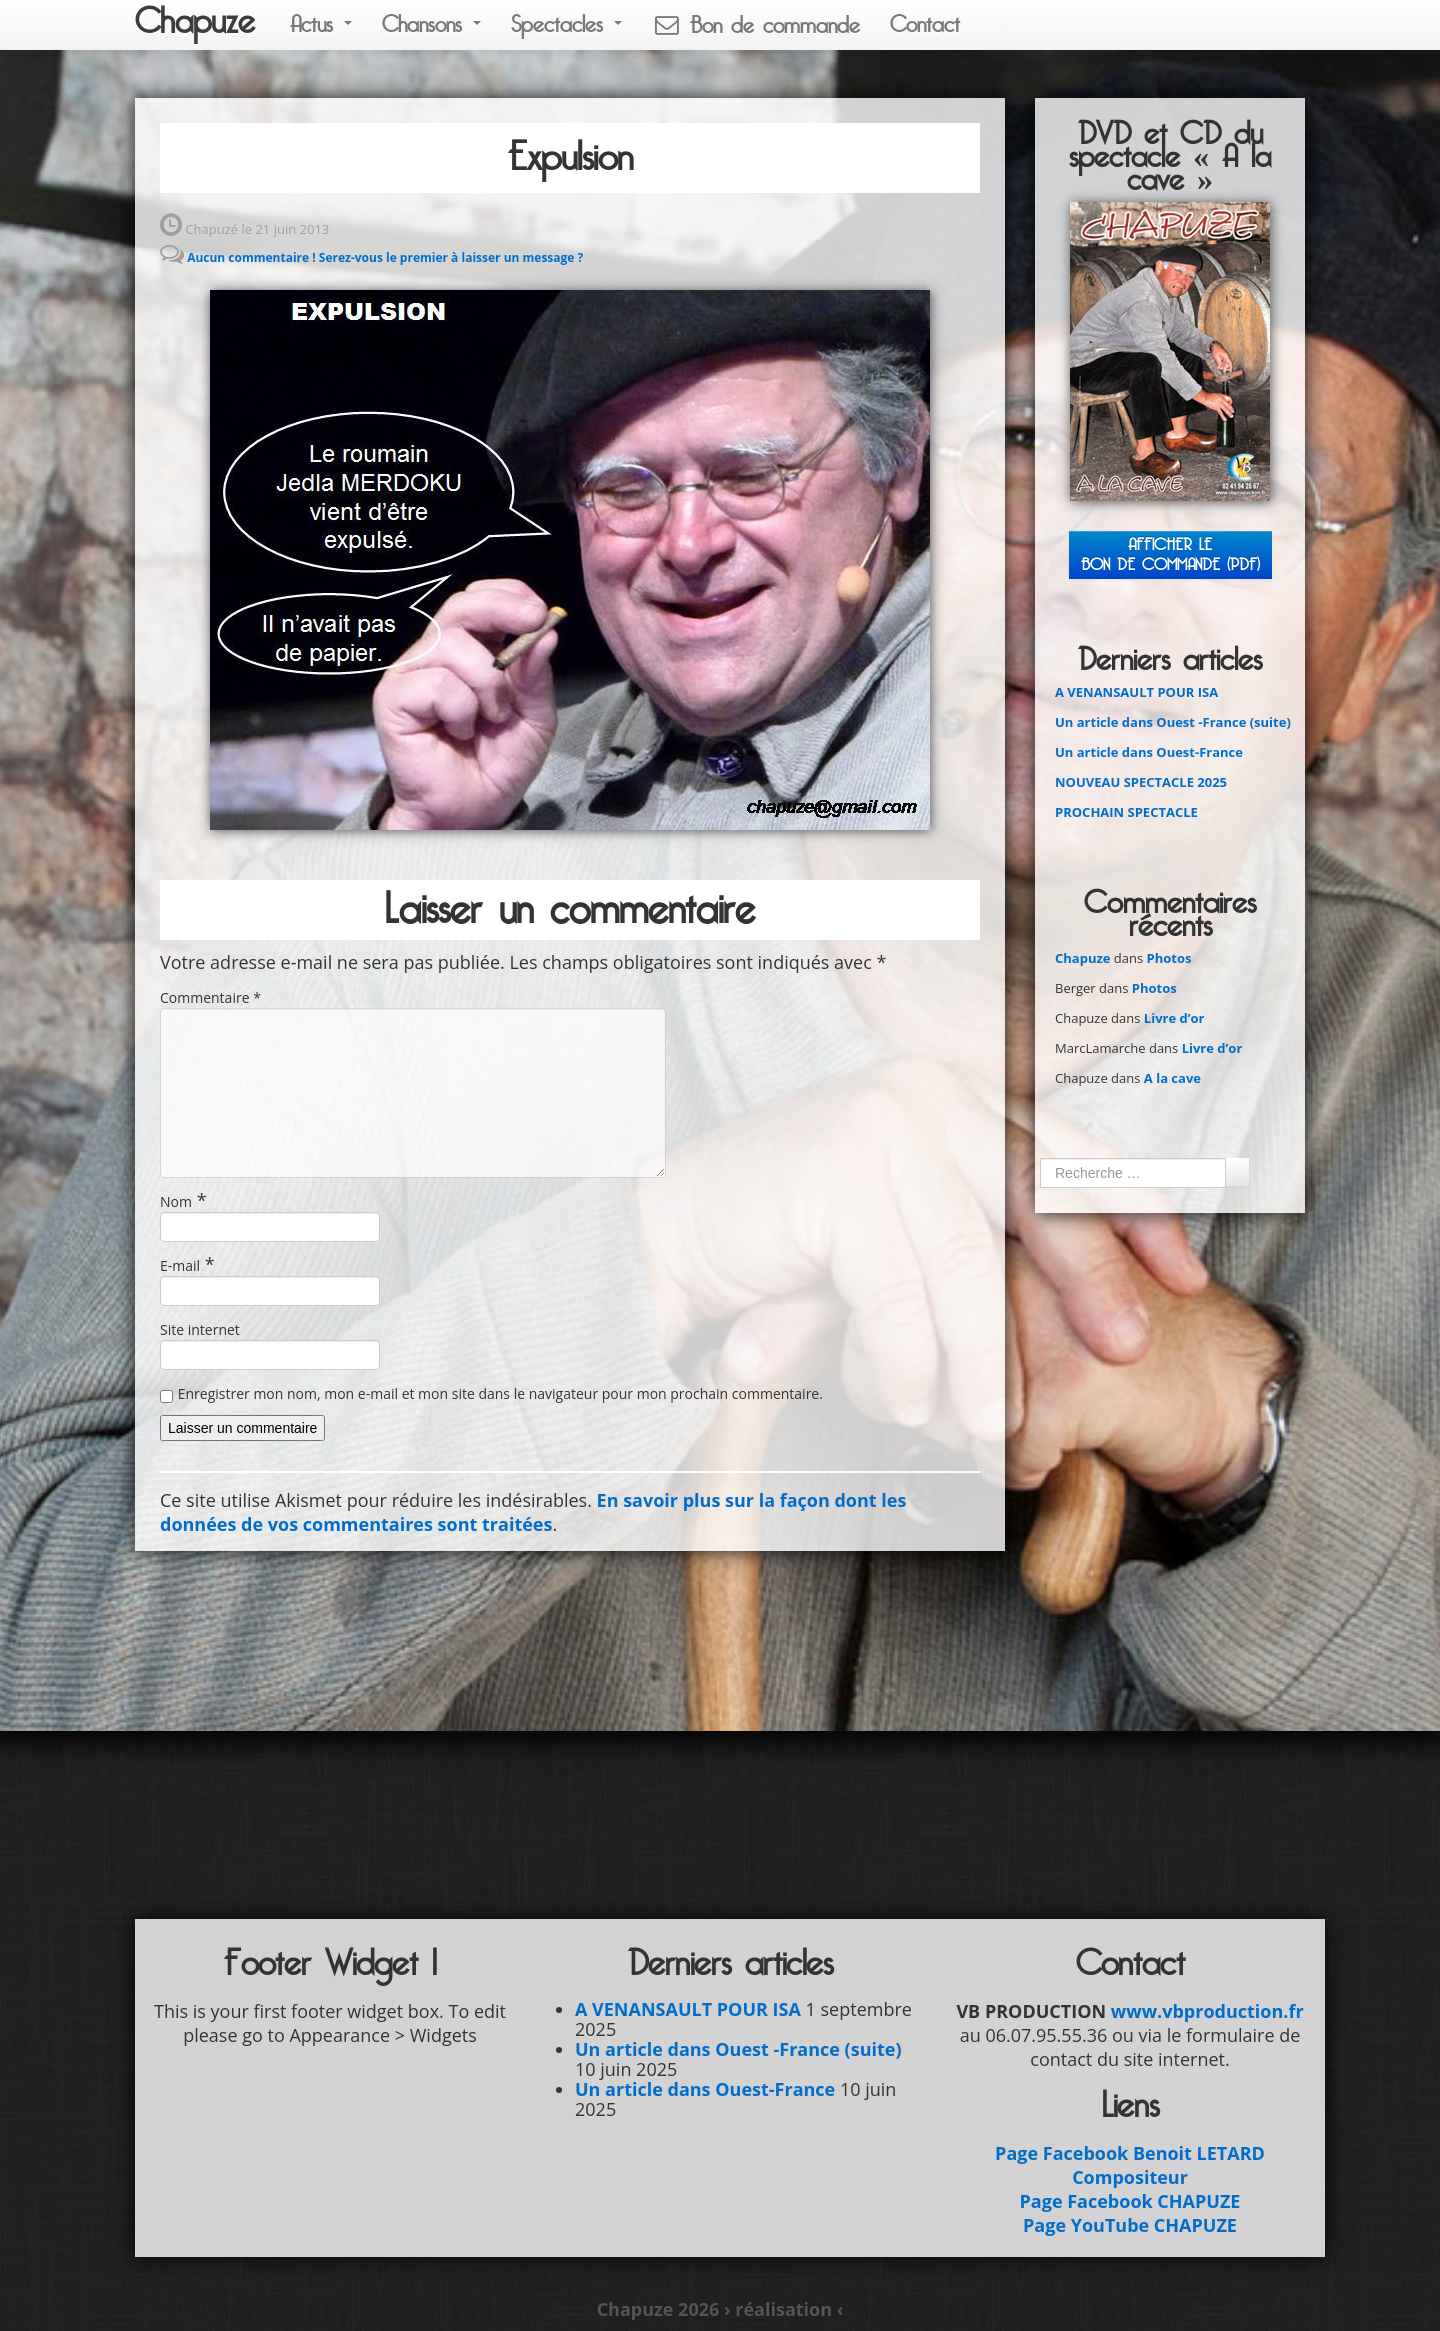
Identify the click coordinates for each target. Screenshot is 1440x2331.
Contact (925, 24)
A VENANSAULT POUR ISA (1136, 692)
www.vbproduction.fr (1207, 2011)
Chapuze (195, 22)
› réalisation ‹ (783, 2309)
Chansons (431, 24)
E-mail (180, 1265)
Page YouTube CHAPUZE (1130, 2225)
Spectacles (566, 24)
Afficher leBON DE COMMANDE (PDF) (1170, 554)
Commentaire (210, 997)
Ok (1237, 1172)
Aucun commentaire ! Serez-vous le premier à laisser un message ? (385, 257)
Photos (1169, 958)
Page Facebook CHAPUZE (1130, 2201)
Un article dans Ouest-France (1149, 752)
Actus (321, 24)
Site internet (200, 1329)
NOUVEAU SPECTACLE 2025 (1141, 782)
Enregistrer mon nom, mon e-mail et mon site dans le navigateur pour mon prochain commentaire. (500, 1393)
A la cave (1172, 1078)
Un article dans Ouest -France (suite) (1173, 722)
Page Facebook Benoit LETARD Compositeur (1130, 2165)
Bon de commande (756, 25)
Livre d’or (1174, 1018)
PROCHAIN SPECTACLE (1126, 812)
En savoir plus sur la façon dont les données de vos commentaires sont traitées (533, 1512)
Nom (176, 1201)
